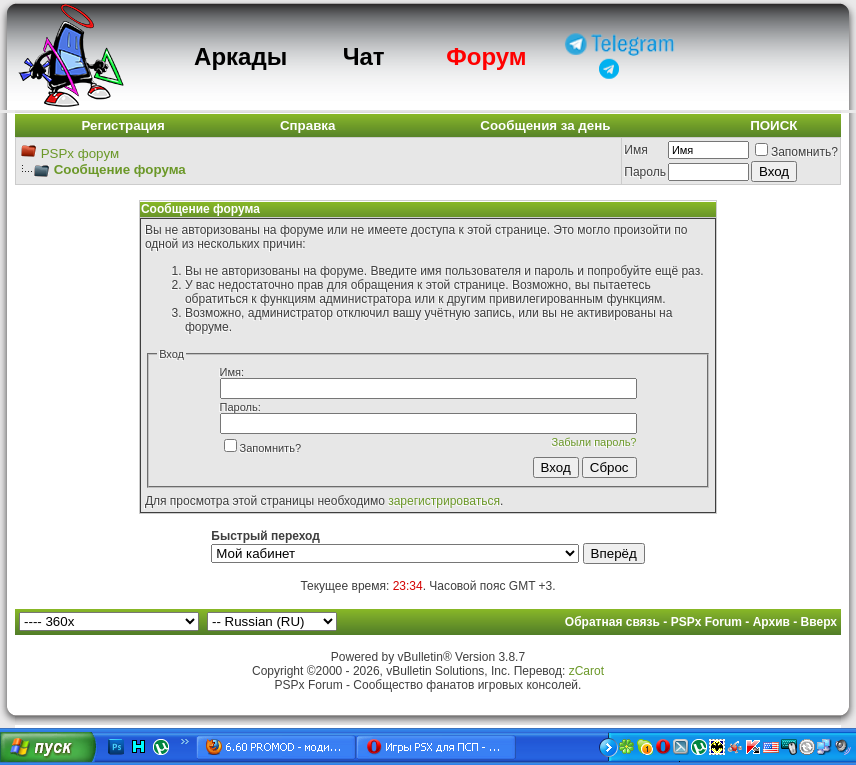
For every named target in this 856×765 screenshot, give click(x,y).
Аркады (240, 56)
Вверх (819, 622)
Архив (771, 622)
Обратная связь (612, 622)
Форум (486, 56)
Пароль (645, 172)
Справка (308, 125)
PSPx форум (80, 153)
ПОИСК (773, 125)
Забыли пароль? (594, 442)
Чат (364, 56)
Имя (635, 150)
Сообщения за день (545, 125)
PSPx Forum (706, 622)
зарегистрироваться (444, 501)
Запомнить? (796, 152)
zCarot (586, 671)
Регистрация (122, 125)
